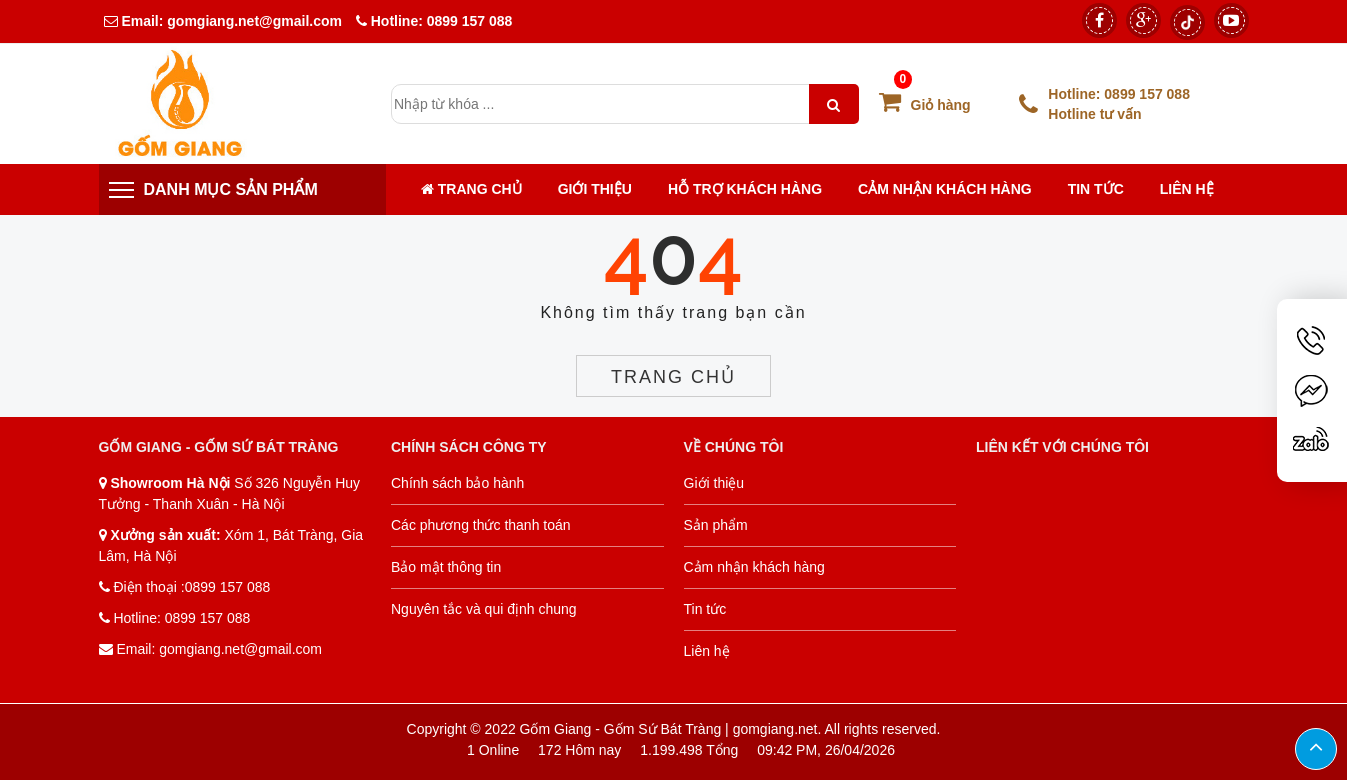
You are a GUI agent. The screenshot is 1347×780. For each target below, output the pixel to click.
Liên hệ (1187, 189)
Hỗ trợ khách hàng (745, 189)
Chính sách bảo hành (457, 483)
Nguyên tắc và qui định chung (484, 609)
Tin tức (1096, 189)
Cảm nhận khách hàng (945, 189)
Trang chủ (471, 189)
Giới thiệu (595, 189)
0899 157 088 (470, 21)
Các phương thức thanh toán (481, 525)
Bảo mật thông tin (446, 567)
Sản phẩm (716, 525)
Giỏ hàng (925, 105)
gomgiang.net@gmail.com (252, 21)
